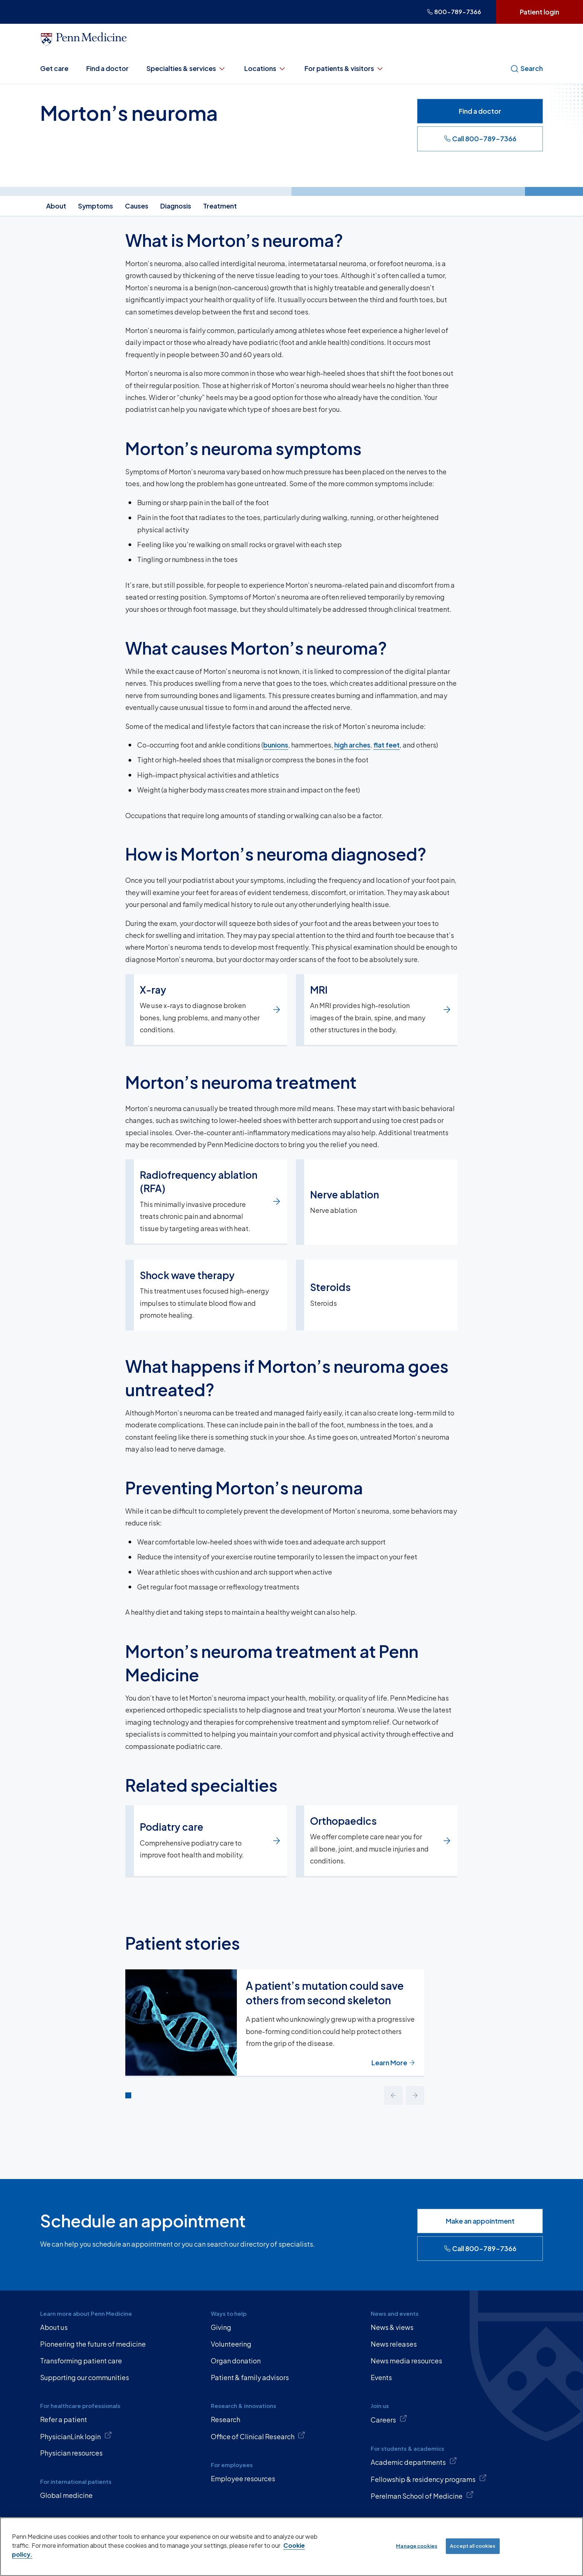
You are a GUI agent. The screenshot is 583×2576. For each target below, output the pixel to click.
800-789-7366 (454, 12)
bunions (275, 744)
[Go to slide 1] (128, 2095)
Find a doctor (107, 68)
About (56, 205)
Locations (265, 68)
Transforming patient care (81, 2360)
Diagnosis (175, 205)
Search (526, 68)
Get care (54, 68)
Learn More (393, 2062)
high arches (352, 744)
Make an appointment (480, 2221)
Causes (136, 205)
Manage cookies (416, 2546)
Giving (221, 2327)
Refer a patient (63, 2419)
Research (225, 2419)
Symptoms (95, 205)
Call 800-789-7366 (480, 138)
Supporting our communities (84, 2377)
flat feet (386, 744)
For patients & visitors (344, 68)
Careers (389, 2419)
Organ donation (236, 2360)
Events (381, 2377)
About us (54, 2327)
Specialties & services (186, 68)
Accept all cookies (472, 2546)
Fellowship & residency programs (429, 2478)
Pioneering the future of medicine (93, 2344)
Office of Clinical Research (258, 2436)
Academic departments (414, 2461)
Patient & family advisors (250, 2377)
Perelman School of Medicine (422, 2495)
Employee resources (243, 2478)
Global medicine (66, 2495)
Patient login (539, 11)
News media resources (406, 2360)
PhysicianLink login (76, 2436)
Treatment (220, 205)
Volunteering (231, 2344)
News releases (394, 2344)
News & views (392, 2327)
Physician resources (71, 2453)
